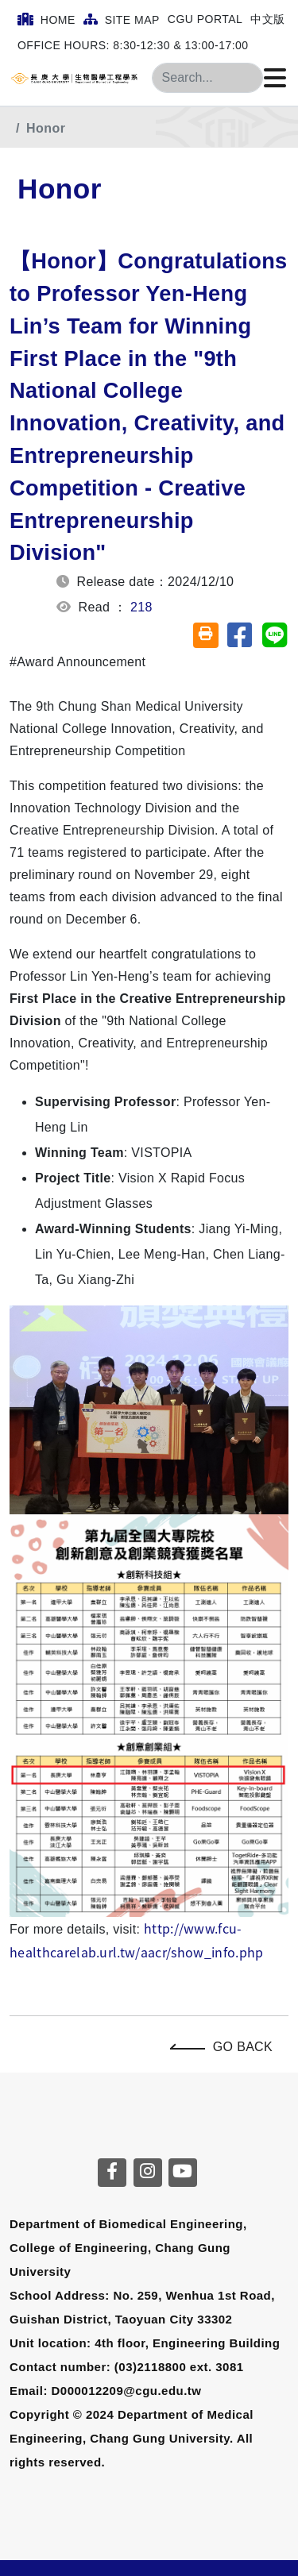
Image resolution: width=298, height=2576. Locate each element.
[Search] (207, 78)
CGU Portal (205, 19)
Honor (46, 128)
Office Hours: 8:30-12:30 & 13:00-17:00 (133, 45)
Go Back (225, 2046)
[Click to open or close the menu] (275, 79)
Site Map (121, 19)
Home (46, 19)
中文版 (267, 19)
